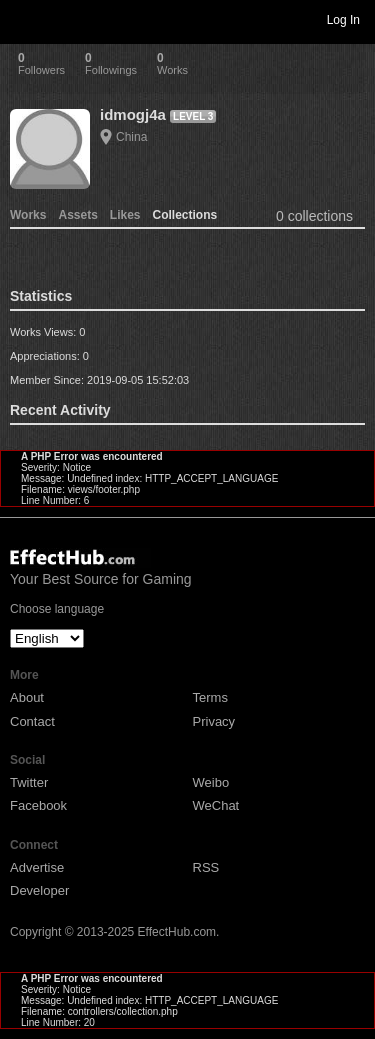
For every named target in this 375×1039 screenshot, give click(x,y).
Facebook (38, 805)
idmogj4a (133, 114)
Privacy (214, 721)
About (27, 697)
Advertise (37, 867)
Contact (32, 721)
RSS (206, 867)
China (131, 137)
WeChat (216, 805)
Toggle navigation (24, 19)
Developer (39, 890)
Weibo (211, 782)
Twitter (29, 782)
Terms (210, 697)
